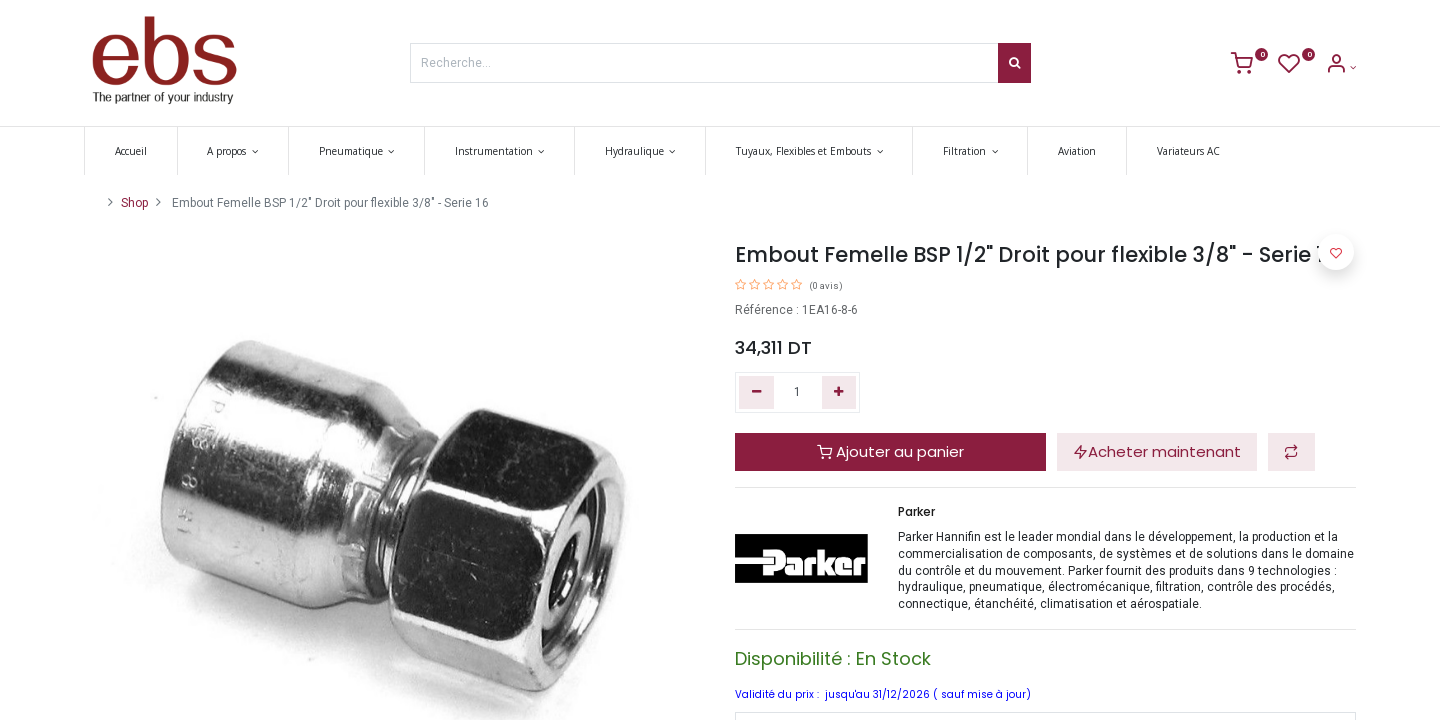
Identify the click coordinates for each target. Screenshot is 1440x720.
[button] (1291, 452)
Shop (134, 203)
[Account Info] (1340, 67)
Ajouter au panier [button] (890, 451)
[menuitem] (131, 151)
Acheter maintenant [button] (1157, 451)
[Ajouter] (839, 392)
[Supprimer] (756, 392)
